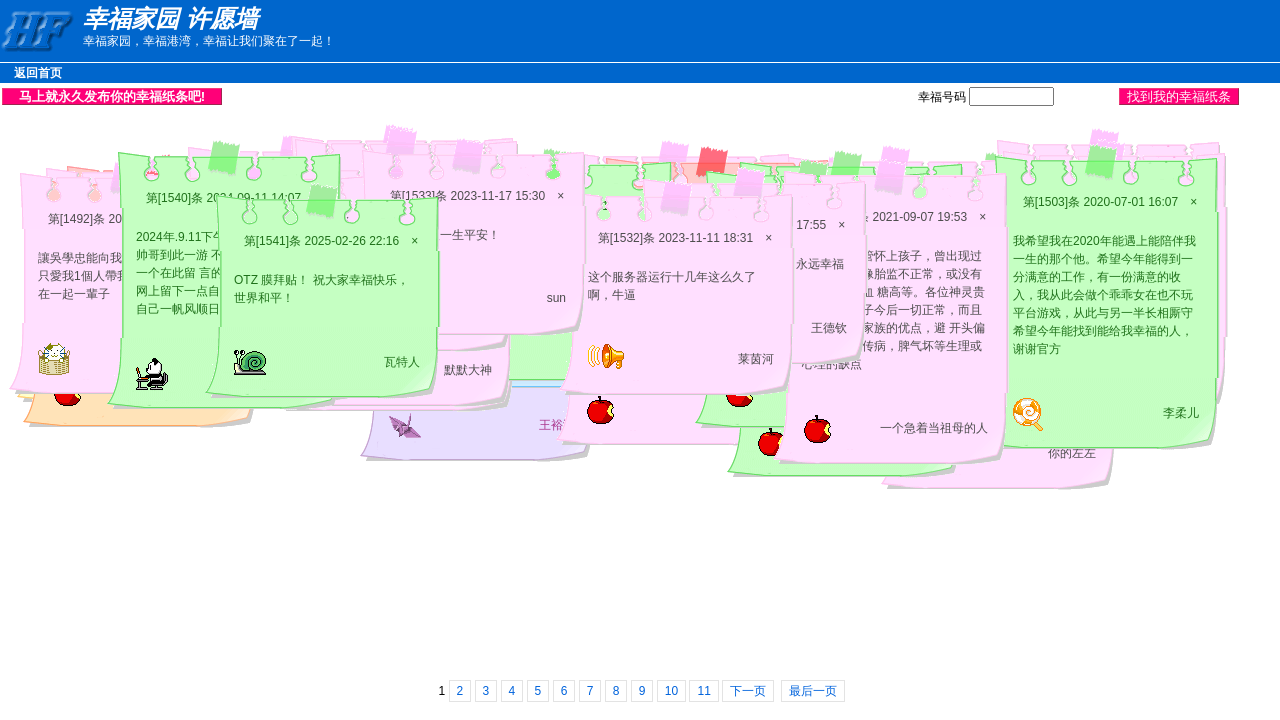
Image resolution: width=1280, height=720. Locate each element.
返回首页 (38, 73)
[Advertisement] (530, 96)
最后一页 (813, 691)
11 (703, 691)
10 (671, 691)
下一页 (748, 691)
